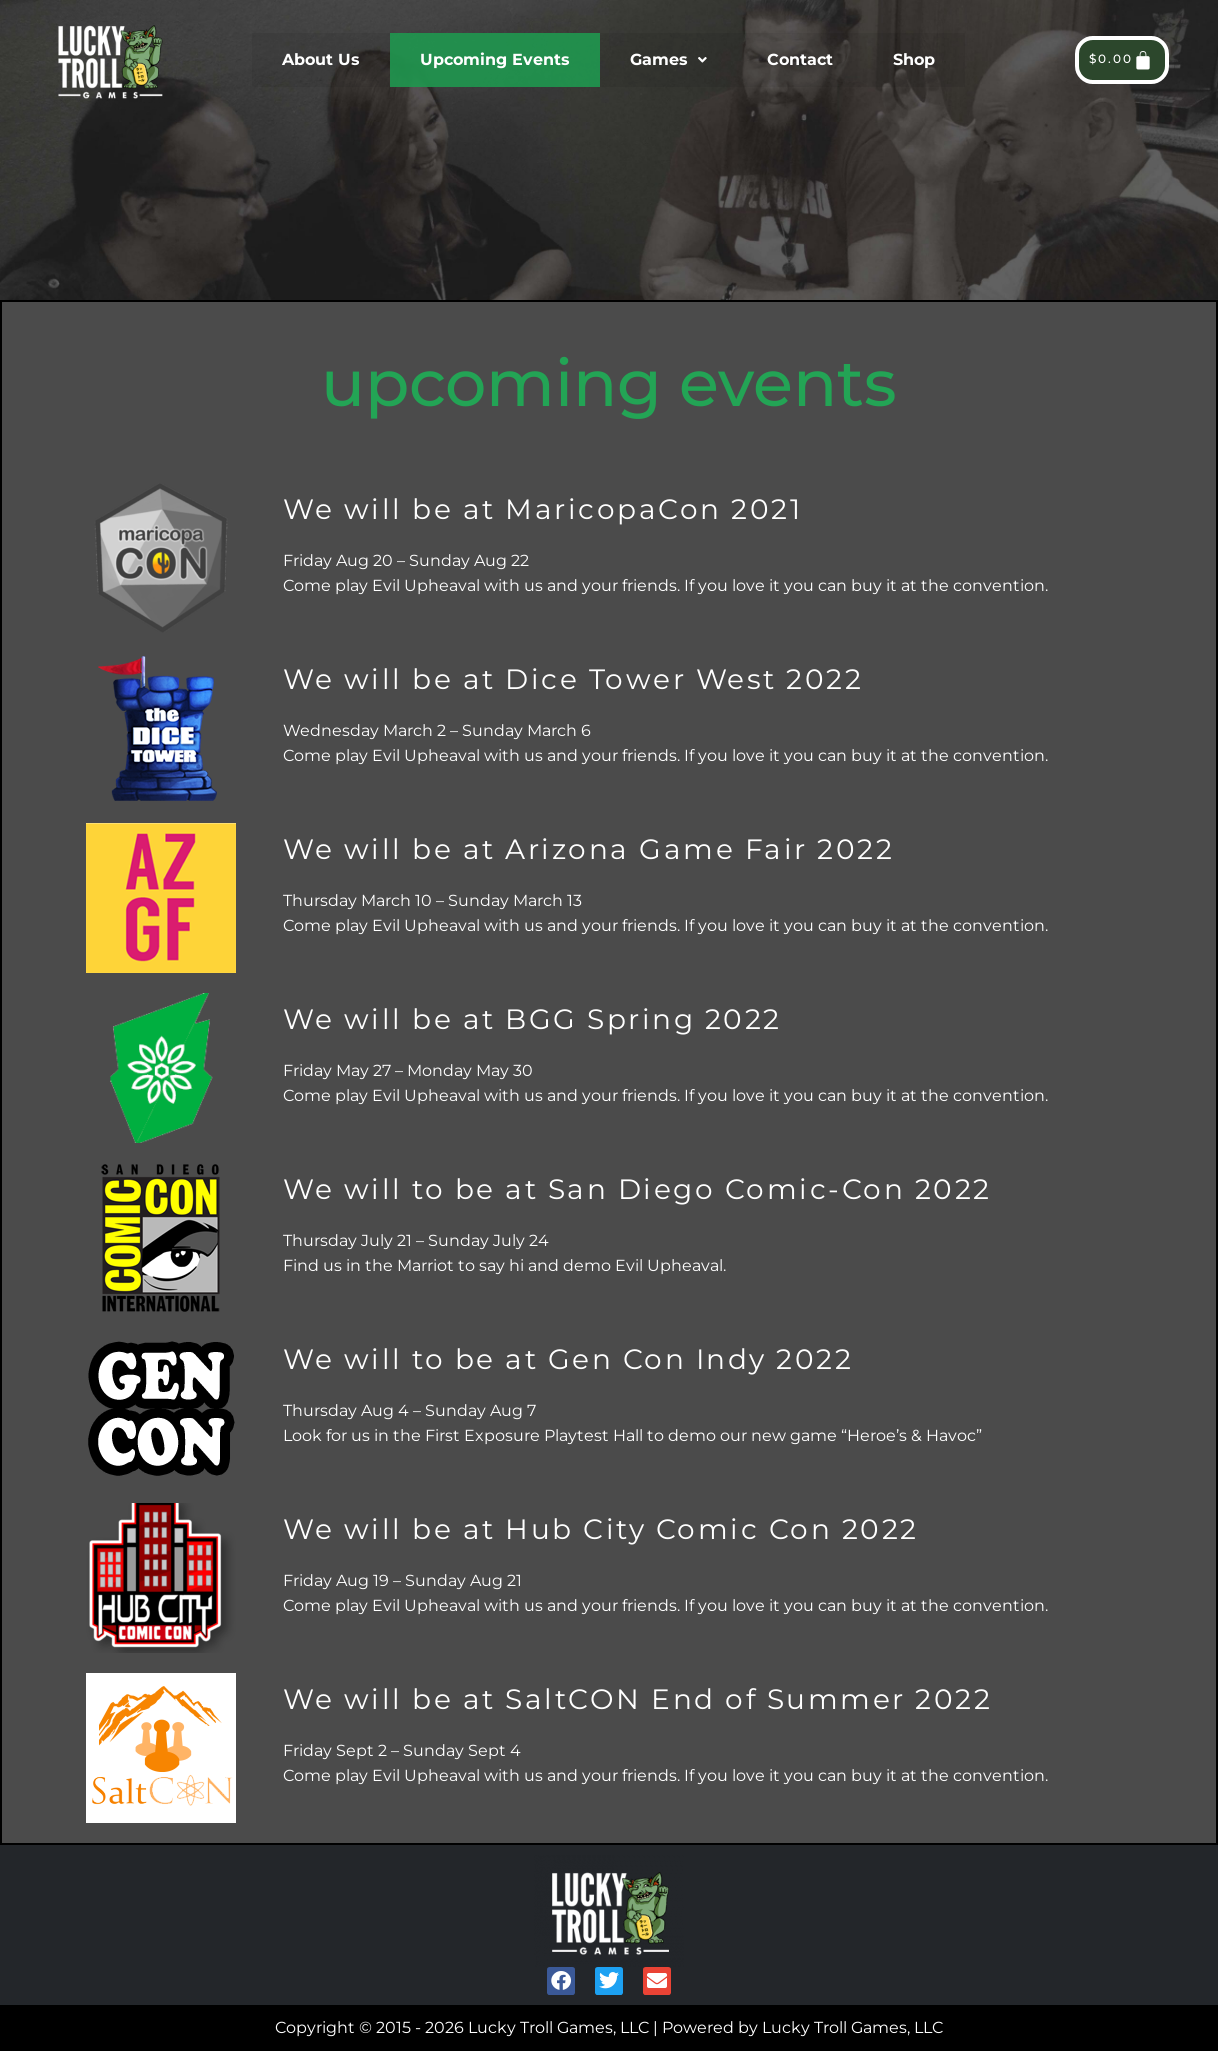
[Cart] (1122, 60)
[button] (668, 60)
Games (668, 59)
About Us (321, 59)
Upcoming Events (495, 59)
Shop (914, 59)
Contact (800, 59)
